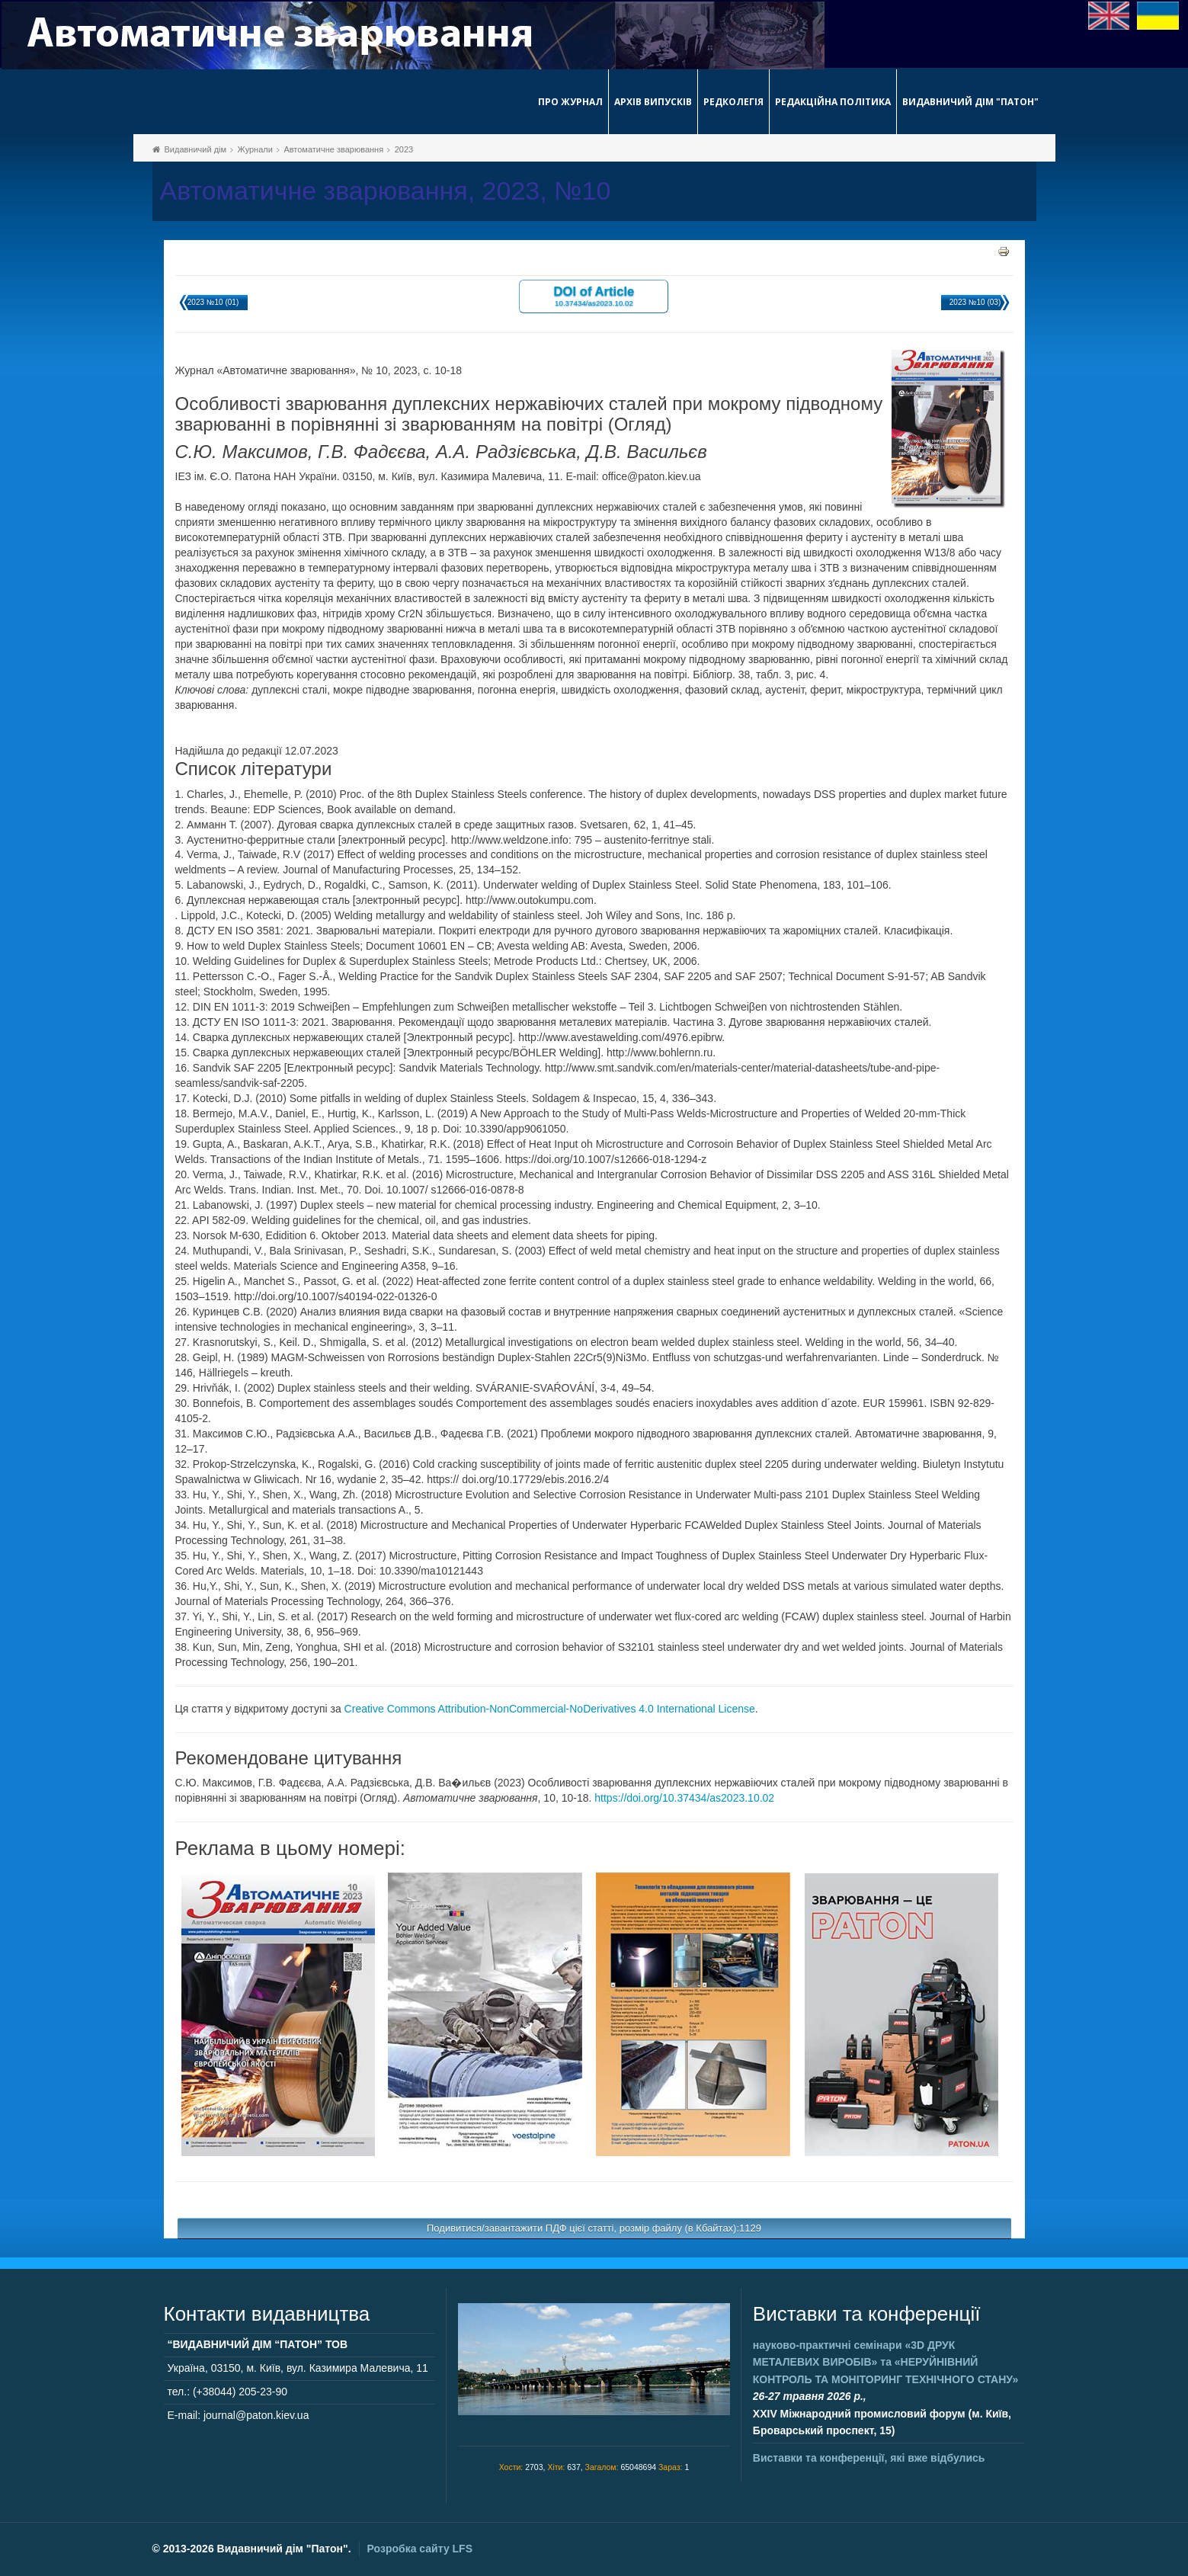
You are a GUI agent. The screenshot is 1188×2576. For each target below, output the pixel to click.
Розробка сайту (419, 2548)
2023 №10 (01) (213, 302)
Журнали (255, 149)
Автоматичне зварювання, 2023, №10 (385, 191)
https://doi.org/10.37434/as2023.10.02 (684, 1798)
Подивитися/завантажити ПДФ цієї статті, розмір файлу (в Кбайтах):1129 (594, 2228)
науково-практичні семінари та (885, 2362)
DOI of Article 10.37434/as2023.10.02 (594, 295)
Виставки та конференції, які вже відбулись (869, 2458)
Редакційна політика (833, 101)
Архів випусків (653, 101)
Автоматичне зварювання (333, 149)
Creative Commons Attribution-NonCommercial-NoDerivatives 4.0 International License (549, 1709)
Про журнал (570, 101)
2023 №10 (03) (975, 302)
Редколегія (733, 101)
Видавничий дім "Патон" (970, 101)
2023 (404, 149)
